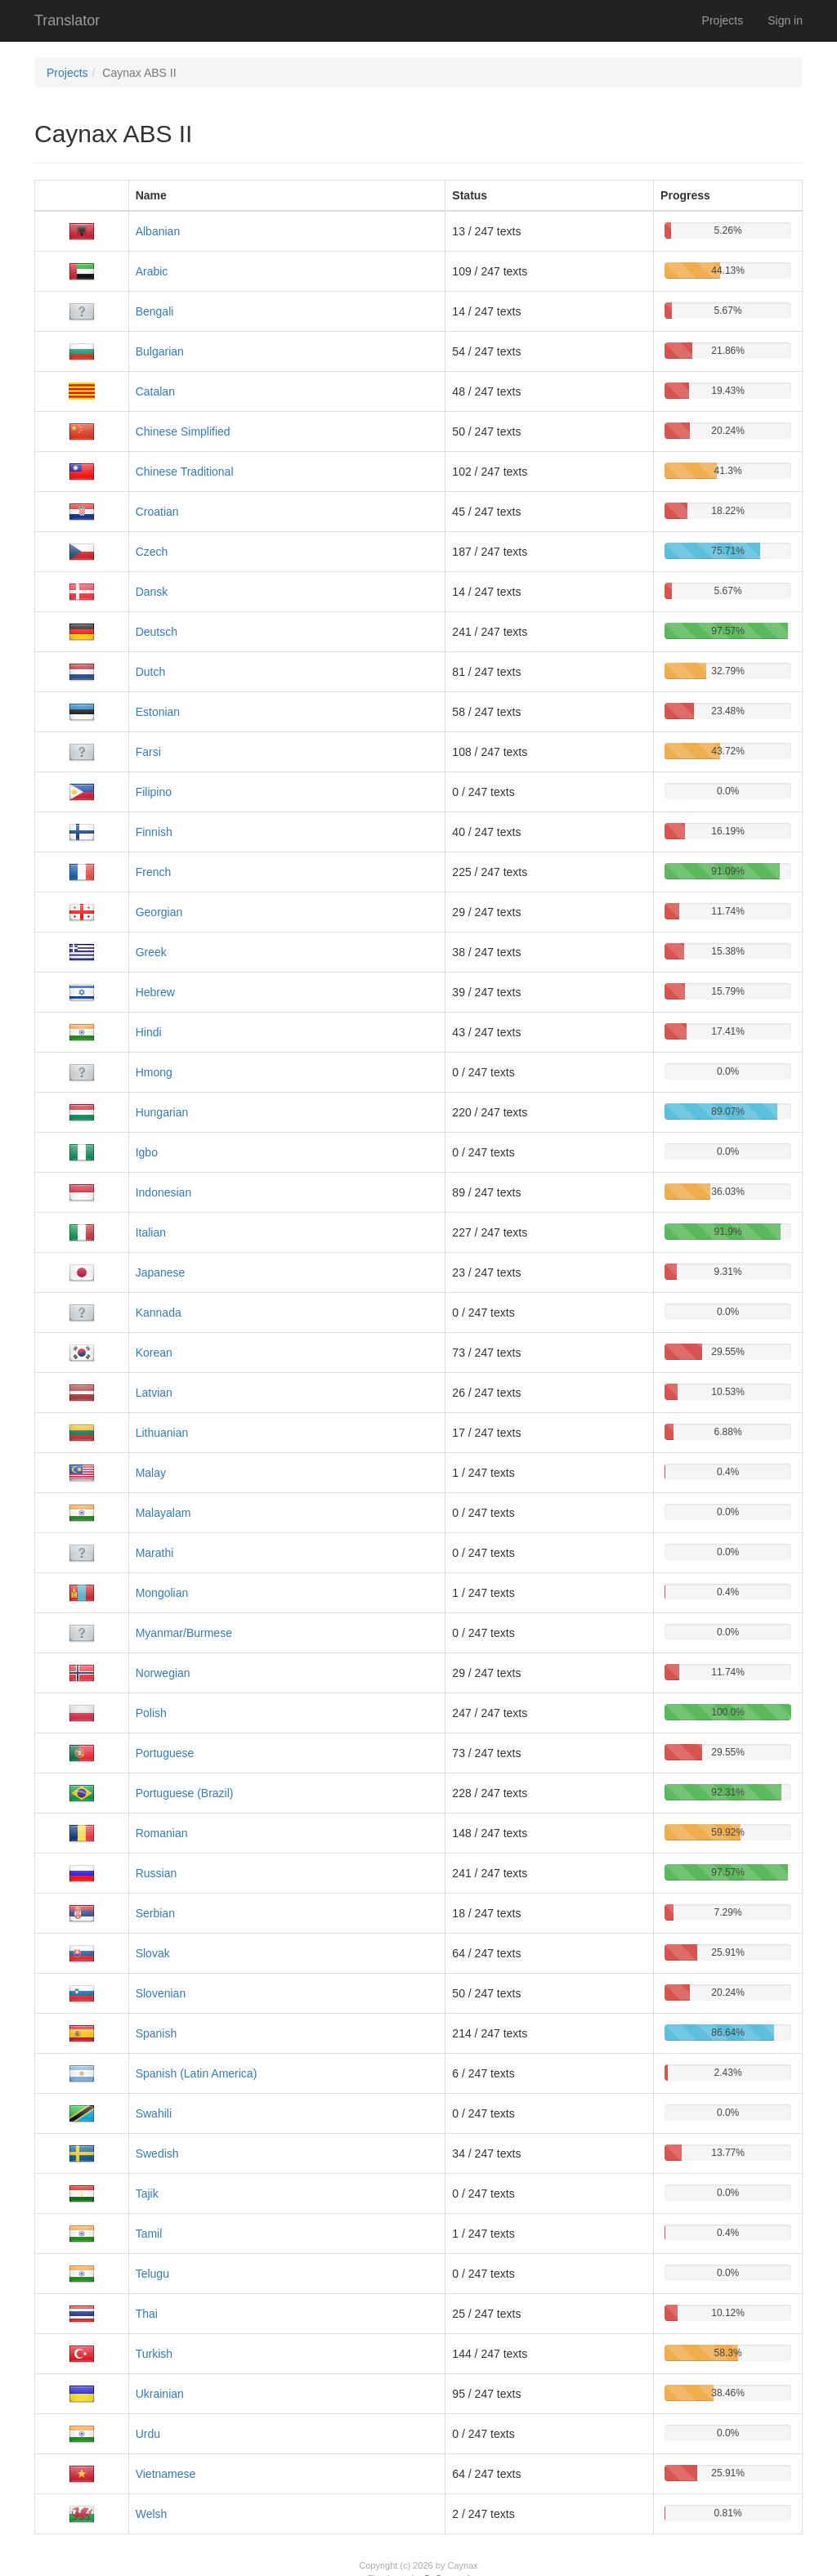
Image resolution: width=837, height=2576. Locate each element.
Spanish (156, 2033)
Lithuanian (162, 1432)
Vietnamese (166, 2473)
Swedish (157, 2153)
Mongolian (162, 1592)
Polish (151, 1713)
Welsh (152, 2513)
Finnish (154, 832)
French (154, 872)
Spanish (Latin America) (196, 2073)
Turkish (154, 2353)
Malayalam (163, 1512)
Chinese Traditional (185, 471)
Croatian (157, 511)
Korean (154, 1352)
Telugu (152, 2273)
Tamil (149, 2233)
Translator (67, 20)
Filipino (154, 791)
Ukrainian (160, 2393)
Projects (723, 20)
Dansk (152, 591)
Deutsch (156, 631)
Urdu (148, 2433)
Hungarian (162, 1112)
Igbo (147, 1152)
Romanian (162, 1833)
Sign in (785, 20)
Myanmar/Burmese (184, 1632)
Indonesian (164, 1192)
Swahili (154, 2113)
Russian (156, 1873)
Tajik (147, 2193)
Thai (147, 2313)
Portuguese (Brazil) (185, 1793)
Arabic (152, 271)
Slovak (153, 1953)
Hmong (154, 1072)
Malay (151, 1472)
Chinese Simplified (183, 431)
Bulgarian (160, 351)
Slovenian (161, 1993)
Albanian (158, 231)
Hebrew (155, 992)
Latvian (154, 1392)
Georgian (159, 912)
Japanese (161, 1272)
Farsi (148, 751)
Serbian (155, 1913)
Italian (151, 1232)
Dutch (151, 671)
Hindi (149, 1032)
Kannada (158, 1312)
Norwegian (163, 1672)
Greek (151, 952)
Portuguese (165, 1753)
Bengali (155, 311)
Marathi (155, 1552)
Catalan (155, 391)
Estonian (158, 711)
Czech (152, 551)
